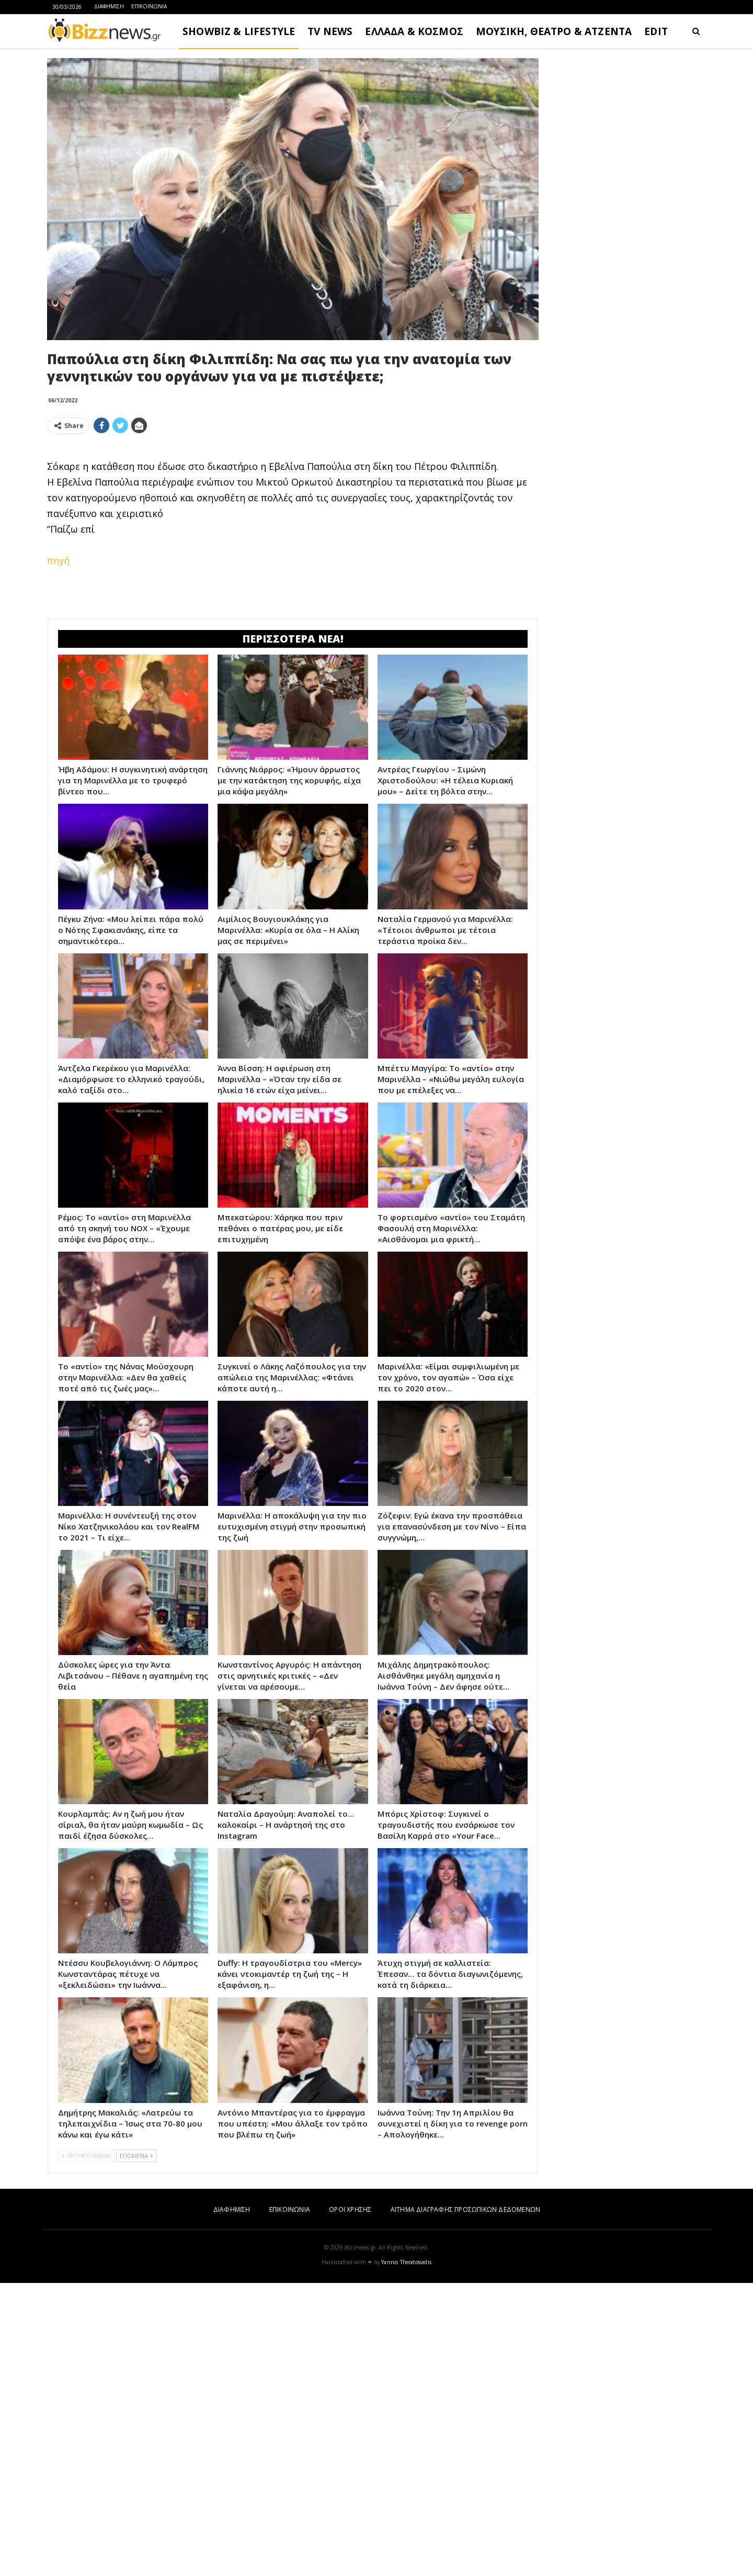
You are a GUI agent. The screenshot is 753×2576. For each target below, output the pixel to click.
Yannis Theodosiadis (406, 2555)
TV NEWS (329, 31)
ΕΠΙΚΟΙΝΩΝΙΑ (149, 6)
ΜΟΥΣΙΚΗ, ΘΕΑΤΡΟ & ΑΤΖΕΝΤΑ (554, 31)
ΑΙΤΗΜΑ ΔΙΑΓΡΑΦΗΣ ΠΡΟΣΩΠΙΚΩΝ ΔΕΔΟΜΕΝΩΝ (465, 2502)
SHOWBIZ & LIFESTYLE (238, 31)
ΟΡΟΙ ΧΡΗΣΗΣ (350, 2502)
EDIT (656, 31)
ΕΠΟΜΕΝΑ (136, 2449)
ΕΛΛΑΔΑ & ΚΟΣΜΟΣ (414, 31)
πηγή (58, 707)
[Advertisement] (293, 516)
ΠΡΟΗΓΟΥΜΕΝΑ (86, 2449)
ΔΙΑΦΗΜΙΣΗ (109, 6)
